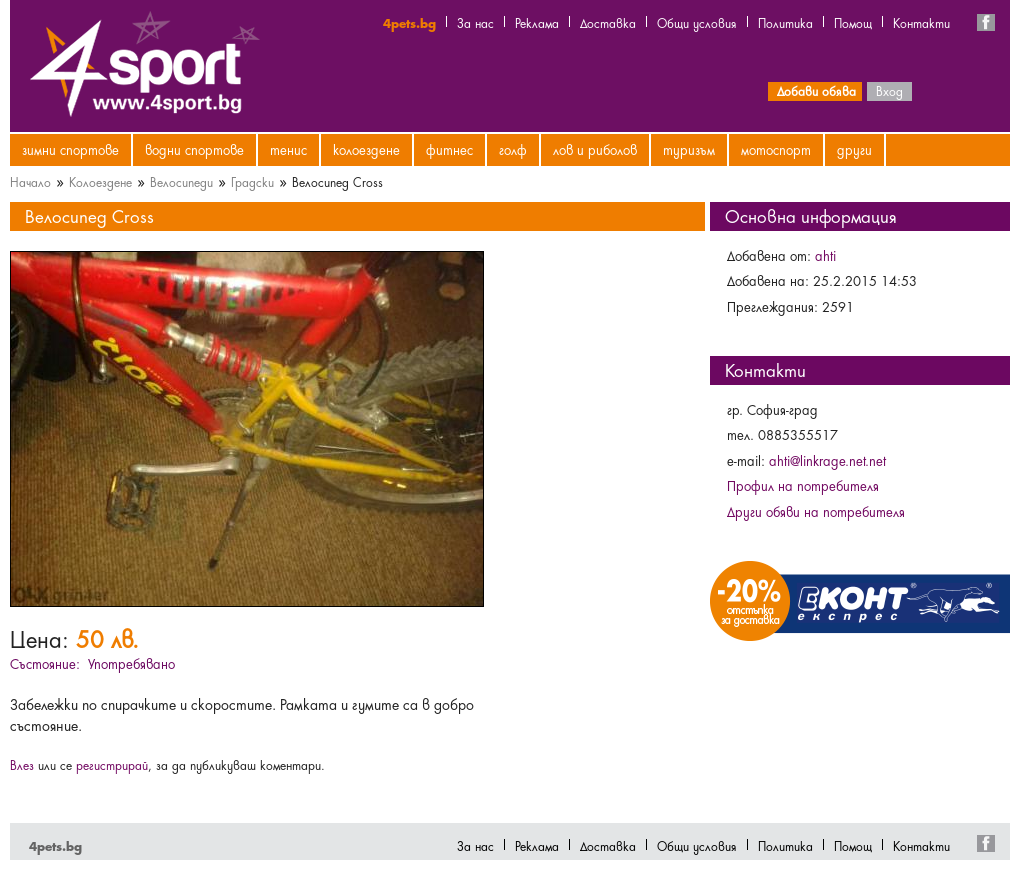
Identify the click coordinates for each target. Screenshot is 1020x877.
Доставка (608, 22)
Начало (30, 181)
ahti (825, 255)
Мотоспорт (776, 149)
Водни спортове (194, 149)
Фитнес (449, 149)
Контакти (921, 22)
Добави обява (816, 90)
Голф (513, 149)
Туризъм (689, 149)
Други (854, 149)
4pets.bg (409, 22)
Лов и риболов (595, 149)
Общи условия (697, 22)
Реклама (537, 22)
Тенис (288, 149)
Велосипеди (181, 181)
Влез (22, 764)
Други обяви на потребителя (816, 511)
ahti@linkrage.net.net (827, 460)
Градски (252, 181)
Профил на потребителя (803, 485)
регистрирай (112, 764)
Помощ (853, 22)
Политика (785, 22)
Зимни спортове (70, 149)
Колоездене (366, 149)
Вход (889, 90)
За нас (475, 22)
